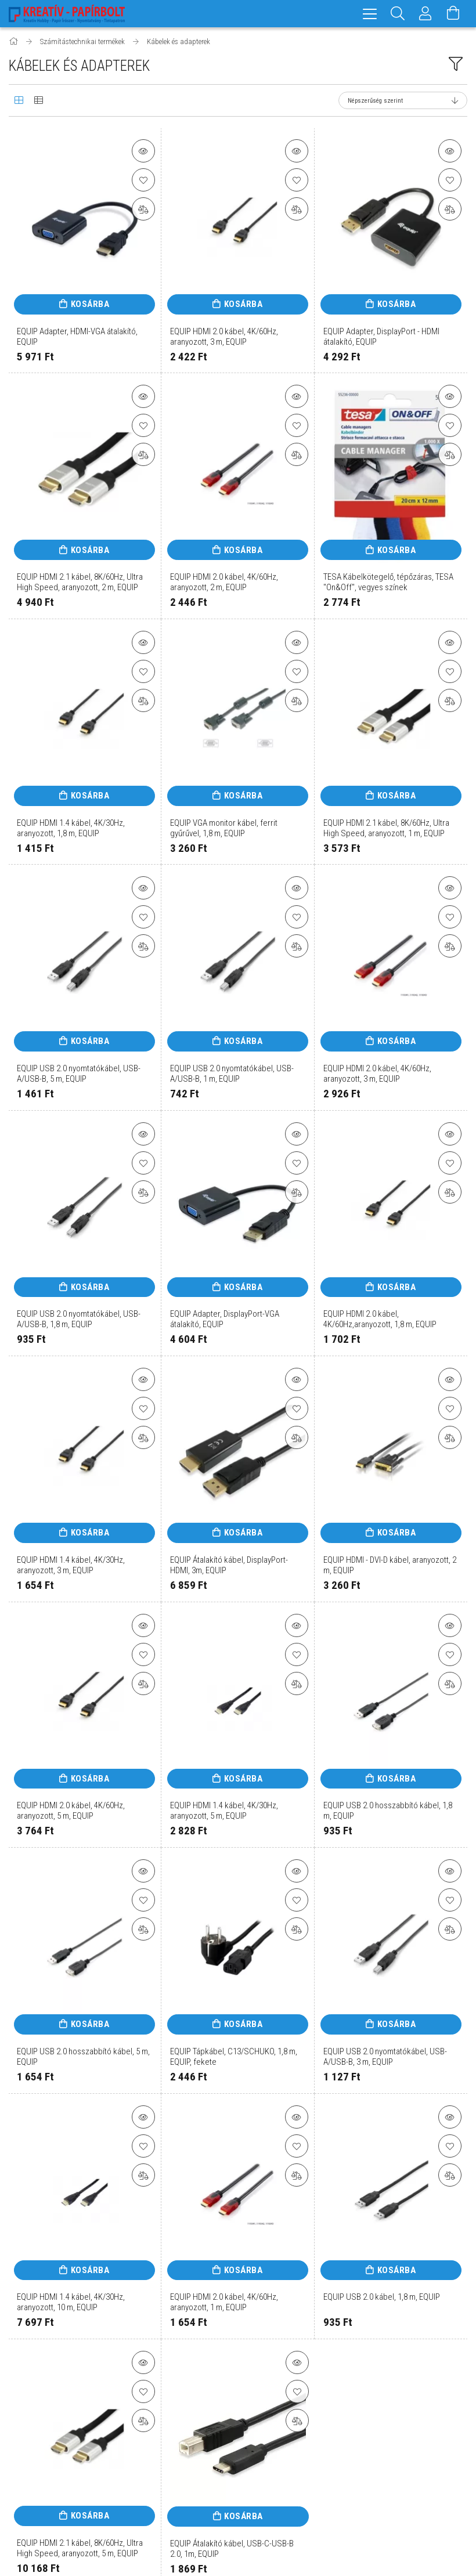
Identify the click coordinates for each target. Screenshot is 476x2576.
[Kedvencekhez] (143, 180)
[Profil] (425, 13)
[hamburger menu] (370, 13)
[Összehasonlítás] (143, 209)
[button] (143, 150)
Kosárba (90, 304)
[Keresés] (398, 13)
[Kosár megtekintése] (453, 13)
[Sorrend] (403, 100)
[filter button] (455, 63)
